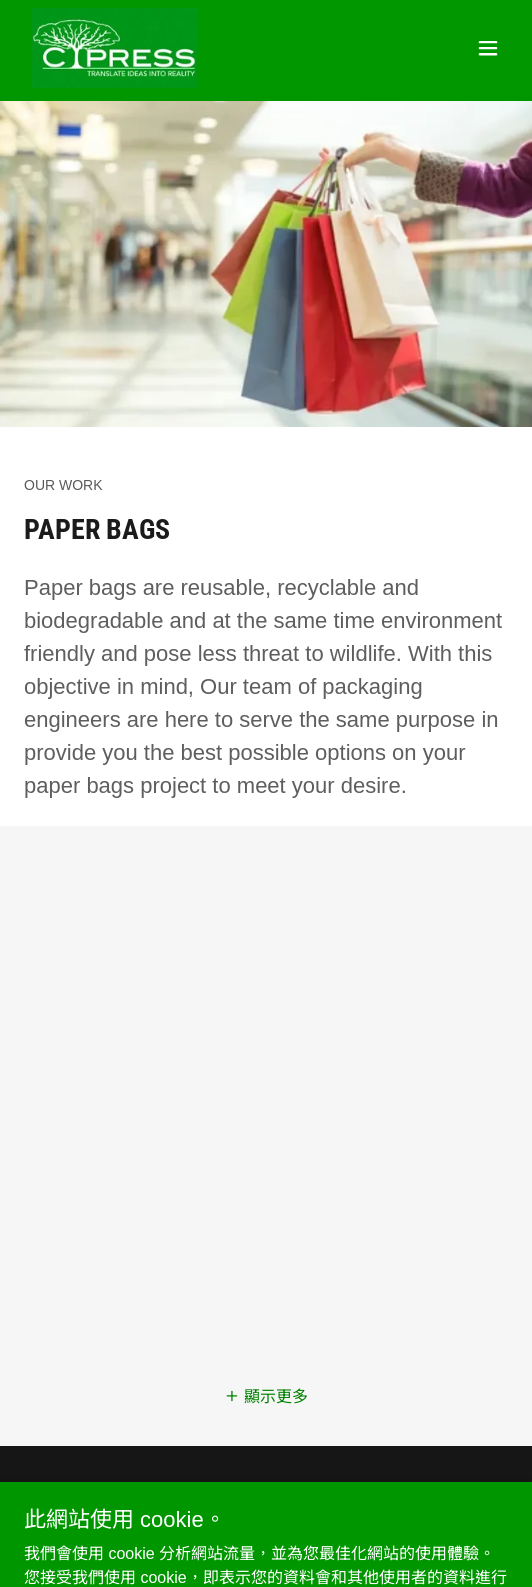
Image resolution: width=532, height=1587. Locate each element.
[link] (114, 48)
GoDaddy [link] (293, 1541)
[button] (488, 48)
